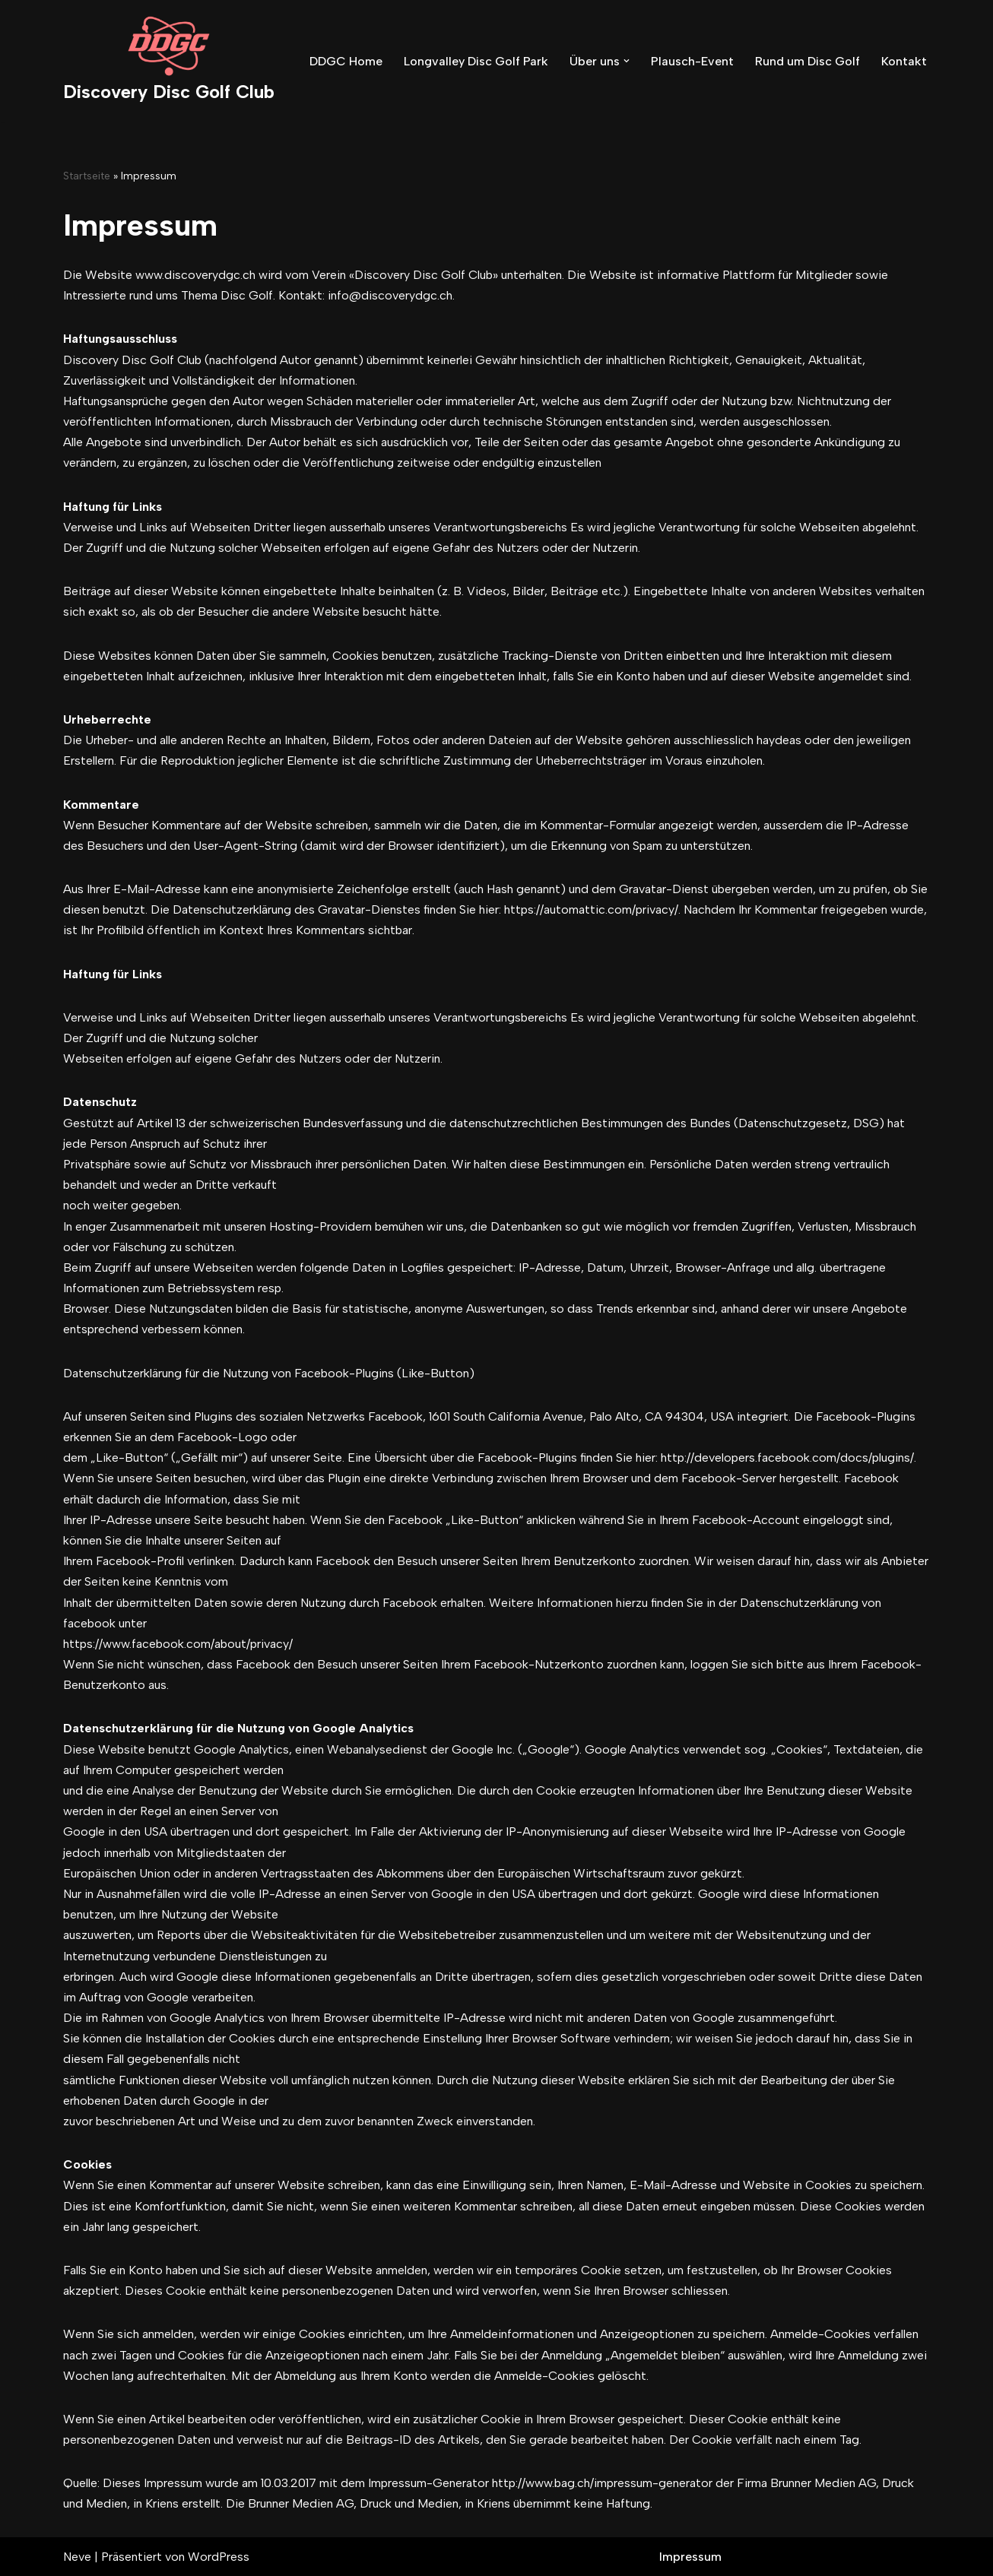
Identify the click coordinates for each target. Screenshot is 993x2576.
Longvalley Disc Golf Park (476, 61)
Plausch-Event (692, 61)
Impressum (690, 2556)
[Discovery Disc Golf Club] (168, 61)
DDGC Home (345, 61)
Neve (77, 2556)
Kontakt (904, 61)
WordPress (218, 2556)
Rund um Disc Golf (807, 61)
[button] (626, 61)
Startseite (86, 176)
